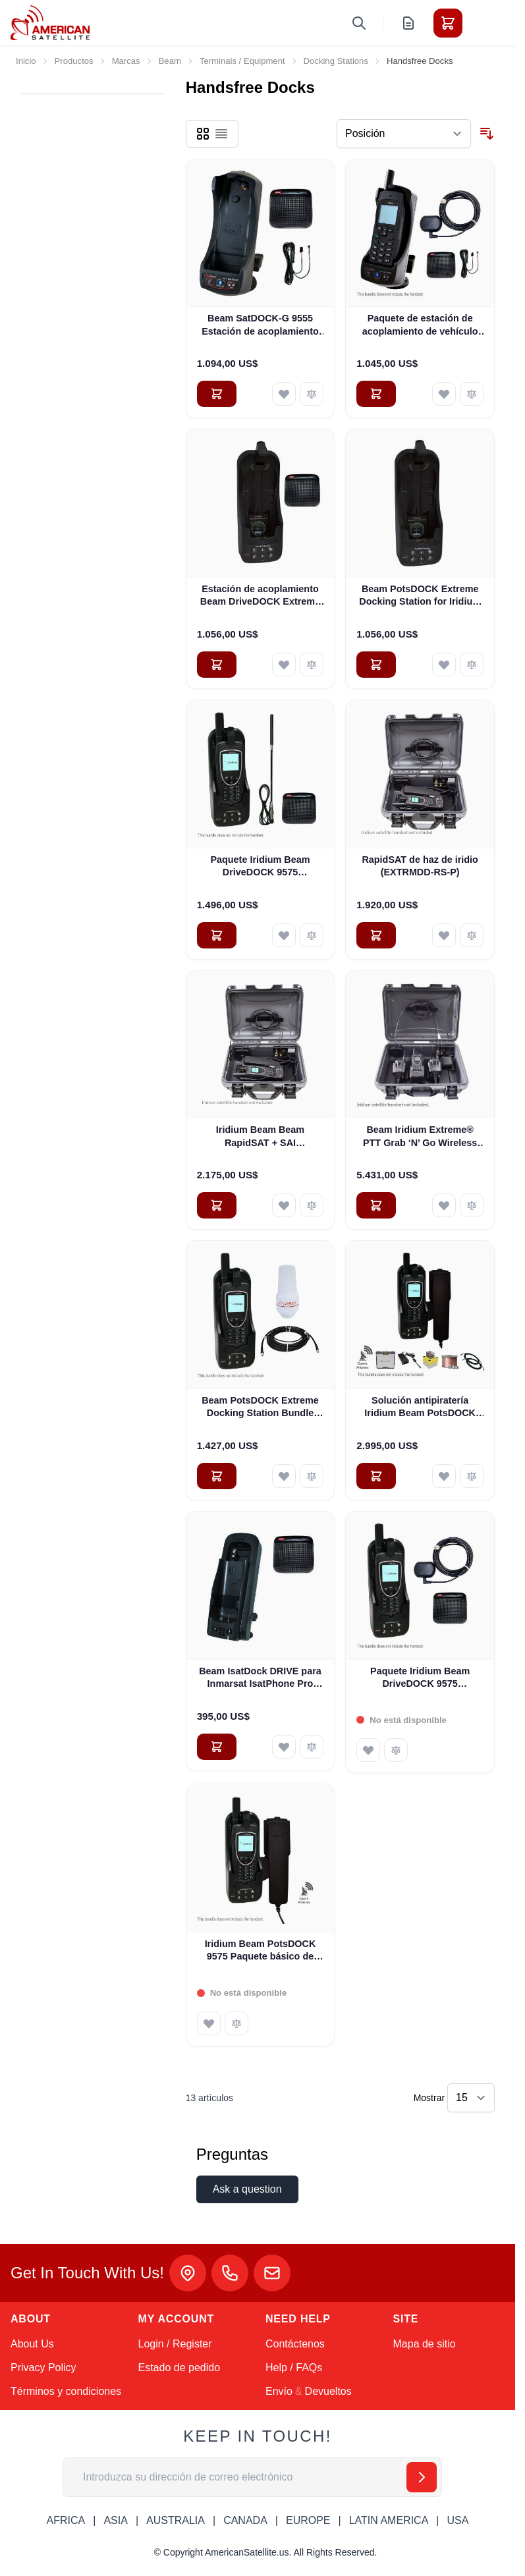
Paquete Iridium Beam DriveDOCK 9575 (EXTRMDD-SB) (420, 1678)
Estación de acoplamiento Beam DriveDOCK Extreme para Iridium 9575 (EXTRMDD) (260, 596)
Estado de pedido (179, 2367)
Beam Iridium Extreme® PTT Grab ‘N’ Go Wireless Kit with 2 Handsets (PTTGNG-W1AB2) (420, 1136)
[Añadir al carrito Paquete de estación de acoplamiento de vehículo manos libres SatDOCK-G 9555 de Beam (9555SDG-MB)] (376, 394)
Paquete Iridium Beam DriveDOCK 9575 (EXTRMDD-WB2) (260, 866)
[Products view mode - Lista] (221, 134)
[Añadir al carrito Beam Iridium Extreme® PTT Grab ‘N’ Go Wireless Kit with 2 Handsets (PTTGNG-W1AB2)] (376, 1205)
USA (457, 2520)
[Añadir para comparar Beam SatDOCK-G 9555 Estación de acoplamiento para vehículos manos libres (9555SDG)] (311, 394)
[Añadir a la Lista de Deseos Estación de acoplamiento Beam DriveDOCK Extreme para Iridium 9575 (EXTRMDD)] (284, 664)
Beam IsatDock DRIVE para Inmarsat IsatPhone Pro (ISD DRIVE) (260, 1678)
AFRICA (66, 2520)
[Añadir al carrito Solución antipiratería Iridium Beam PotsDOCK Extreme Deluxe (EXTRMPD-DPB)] (376, 1476)
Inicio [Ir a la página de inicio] (26, 61)
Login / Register (175, 2343)
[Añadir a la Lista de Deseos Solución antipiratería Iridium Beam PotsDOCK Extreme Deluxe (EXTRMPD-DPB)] (444, 1476)
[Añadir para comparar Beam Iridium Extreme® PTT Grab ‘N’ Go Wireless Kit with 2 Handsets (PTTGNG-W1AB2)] (472, 1205)
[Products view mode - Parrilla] (203, 134)
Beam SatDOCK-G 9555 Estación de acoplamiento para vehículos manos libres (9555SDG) (260, 325)
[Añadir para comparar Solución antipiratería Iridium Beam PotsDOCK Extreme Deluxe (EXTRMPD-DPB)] (472, 1476)
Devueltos (328, 2391)
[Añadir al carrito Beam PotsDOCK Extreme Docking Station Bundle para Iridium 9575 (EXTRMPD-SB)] (216, 1476)
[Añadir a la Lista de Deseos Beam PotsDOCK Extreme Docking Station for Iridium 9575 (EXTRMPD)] (444, 664)
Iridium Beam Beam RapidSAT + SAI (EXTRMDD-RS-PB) (260, 1136)
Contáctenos (295, 2343)
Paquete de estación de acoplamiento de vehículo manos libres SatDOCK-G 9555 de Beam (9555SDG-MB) (420, 325)
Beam (170, 61)
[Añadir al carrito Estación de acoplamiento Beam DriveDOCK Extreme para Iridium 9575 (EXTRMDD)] (216, 664)
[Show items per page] (471, 2097)
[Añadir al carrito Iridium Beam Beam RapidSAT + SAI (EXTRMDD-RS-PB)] (216, 1205)
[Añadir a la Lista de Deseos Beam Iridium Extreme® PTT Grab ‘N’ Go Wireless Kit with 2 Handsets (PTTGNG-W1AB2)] (444, 1205)
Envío (278, 2391)
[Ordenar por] (404, 133)
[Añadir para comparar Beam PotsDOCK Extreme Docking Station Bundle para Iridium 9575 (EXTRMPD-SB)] (311, 1476)
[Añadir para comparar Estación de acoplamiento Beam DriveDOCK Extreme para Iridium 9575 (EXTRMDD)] (311, 664)
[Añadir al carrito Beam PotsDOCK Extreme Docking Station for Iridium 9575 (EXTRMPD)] (376, 664)
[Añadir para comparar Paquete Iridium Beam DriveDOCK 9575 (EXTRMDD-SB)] (396, 1750)
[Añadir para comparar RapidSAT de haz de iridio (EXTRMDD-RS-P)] (472, 935)
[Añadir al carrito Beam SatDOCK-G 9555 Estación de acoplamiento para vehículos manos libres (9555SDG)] (216, 394)
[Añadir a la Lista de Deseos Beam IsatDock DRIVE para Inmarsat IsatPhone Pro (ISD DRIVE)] (284, 1747)
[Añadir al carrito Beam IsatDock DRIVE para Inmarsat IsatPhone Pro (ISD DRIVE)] (216, 1747)
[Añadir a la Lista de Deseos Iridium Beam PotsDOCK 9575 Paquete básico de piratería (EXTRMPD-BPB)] (209, 2023)
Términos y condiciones (66, 2391)
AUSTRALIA (175, 2520)
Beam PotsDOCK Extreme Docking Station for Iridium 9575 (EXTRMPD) (420, 596)
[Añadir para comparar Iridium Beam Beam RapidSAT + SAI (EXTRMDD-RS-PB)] (311, 1205)
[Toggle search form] (359, 23)
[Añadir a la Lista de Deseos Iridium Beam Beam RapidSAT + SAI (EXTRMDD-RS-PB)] (284, 1205)
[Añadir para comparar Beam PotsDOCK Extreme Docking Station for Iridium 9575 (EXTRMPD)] (472, 664)
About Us (32, 2343)
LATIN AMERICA (389, 2520)
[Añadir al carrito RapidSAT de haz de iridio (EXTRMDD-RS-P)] (376, 935)
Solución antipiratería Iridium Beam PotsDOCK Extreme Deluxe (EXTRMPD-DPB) (420, 1407)
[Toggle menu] (485, 23)
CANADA (245, 2520)
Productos (74, 61)
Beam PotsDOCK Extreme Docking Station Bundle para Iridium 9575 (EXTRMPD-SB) (260, 1407)
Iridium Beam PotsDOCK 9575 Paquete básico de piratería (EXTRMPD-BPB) (260, 1950)
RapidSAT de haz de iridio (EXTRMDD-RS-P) (420, 865)
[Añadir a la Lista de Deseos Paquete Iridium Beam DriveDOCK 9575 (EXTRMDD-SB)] (368, 1750)
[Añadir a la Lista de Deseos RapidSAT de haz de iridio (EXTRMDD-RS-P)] (444, 935)
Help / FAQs (293, 2367)
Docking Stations (336, 61)
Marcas (126, 61)
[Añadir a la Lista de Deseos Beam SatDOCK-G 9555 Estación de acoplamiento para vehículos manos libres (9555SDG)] (284, 394)
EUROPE (308, 2520)
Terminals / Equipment (242, 61)
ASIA (115, 2520)
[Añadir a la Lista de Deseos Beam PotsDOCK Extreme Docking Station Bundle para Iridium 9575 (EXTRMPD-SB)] (284, 1476)
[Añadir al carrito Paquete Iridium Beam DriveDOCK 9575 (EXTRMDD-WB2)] (216, 935)
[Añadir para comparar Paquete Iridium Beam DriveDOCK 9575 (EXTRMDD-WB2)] (311, 935)
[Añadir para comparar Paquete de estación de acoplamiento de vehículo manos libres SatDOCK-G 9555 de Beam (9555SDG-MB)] (472, 394)
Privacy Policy (43, 2367)
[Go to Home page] (50, 22)
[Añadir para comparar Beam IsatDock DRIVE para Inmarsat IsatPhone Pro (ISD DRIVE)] (311, 1747)
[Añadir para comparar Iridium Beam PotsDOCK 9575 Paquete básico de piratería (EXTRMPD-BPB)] (236, 2023)
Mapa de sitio (424, 2343)
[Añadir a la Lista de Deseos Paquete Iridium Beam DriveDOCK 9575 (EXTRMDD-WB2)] (284, 935)
